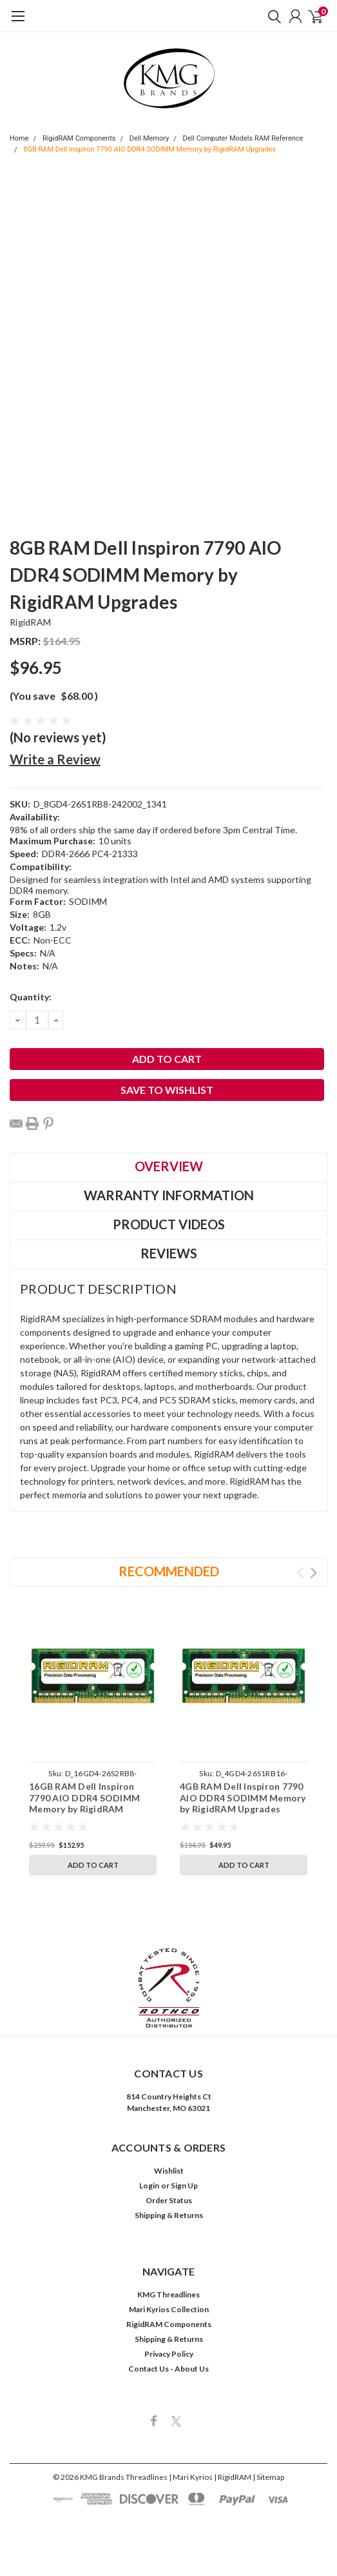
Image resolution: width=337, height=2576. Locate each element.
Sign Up (184, 2185)
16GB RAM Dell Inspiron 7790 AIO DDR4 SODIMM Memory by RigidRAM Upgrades (84, 1803)
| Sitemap (268, 2477)
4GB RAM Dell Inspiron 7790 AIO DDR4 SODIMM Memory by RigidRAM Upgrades (243, 1797)
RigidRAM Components (79, 138)
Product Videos (169, 1224)
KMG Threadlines (168, 2294)
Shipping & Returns (169, 2215)
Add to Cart (93, 1865)
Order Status (169, 2200)
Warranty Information (169, 1195)
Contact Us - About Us (168, 2368)
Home (19, 138)
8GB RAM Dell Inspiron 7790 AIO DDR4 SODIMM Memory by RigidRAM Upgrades (149, 149)
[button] (169, 1987)
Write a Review (55, 759)
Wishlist (169, 2170)
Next (313, 1573)
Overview (169, 1166)
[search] (271, 16)
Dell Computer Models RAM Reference (243, 138)
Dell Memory (149, 138)
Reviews (168, 1253)
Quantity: (31, 996)
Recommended (169, 1571)
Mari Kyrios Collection (169, 2309)
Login (149, 2185)
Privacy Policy (168, 2354)
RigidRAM (30, 622)
